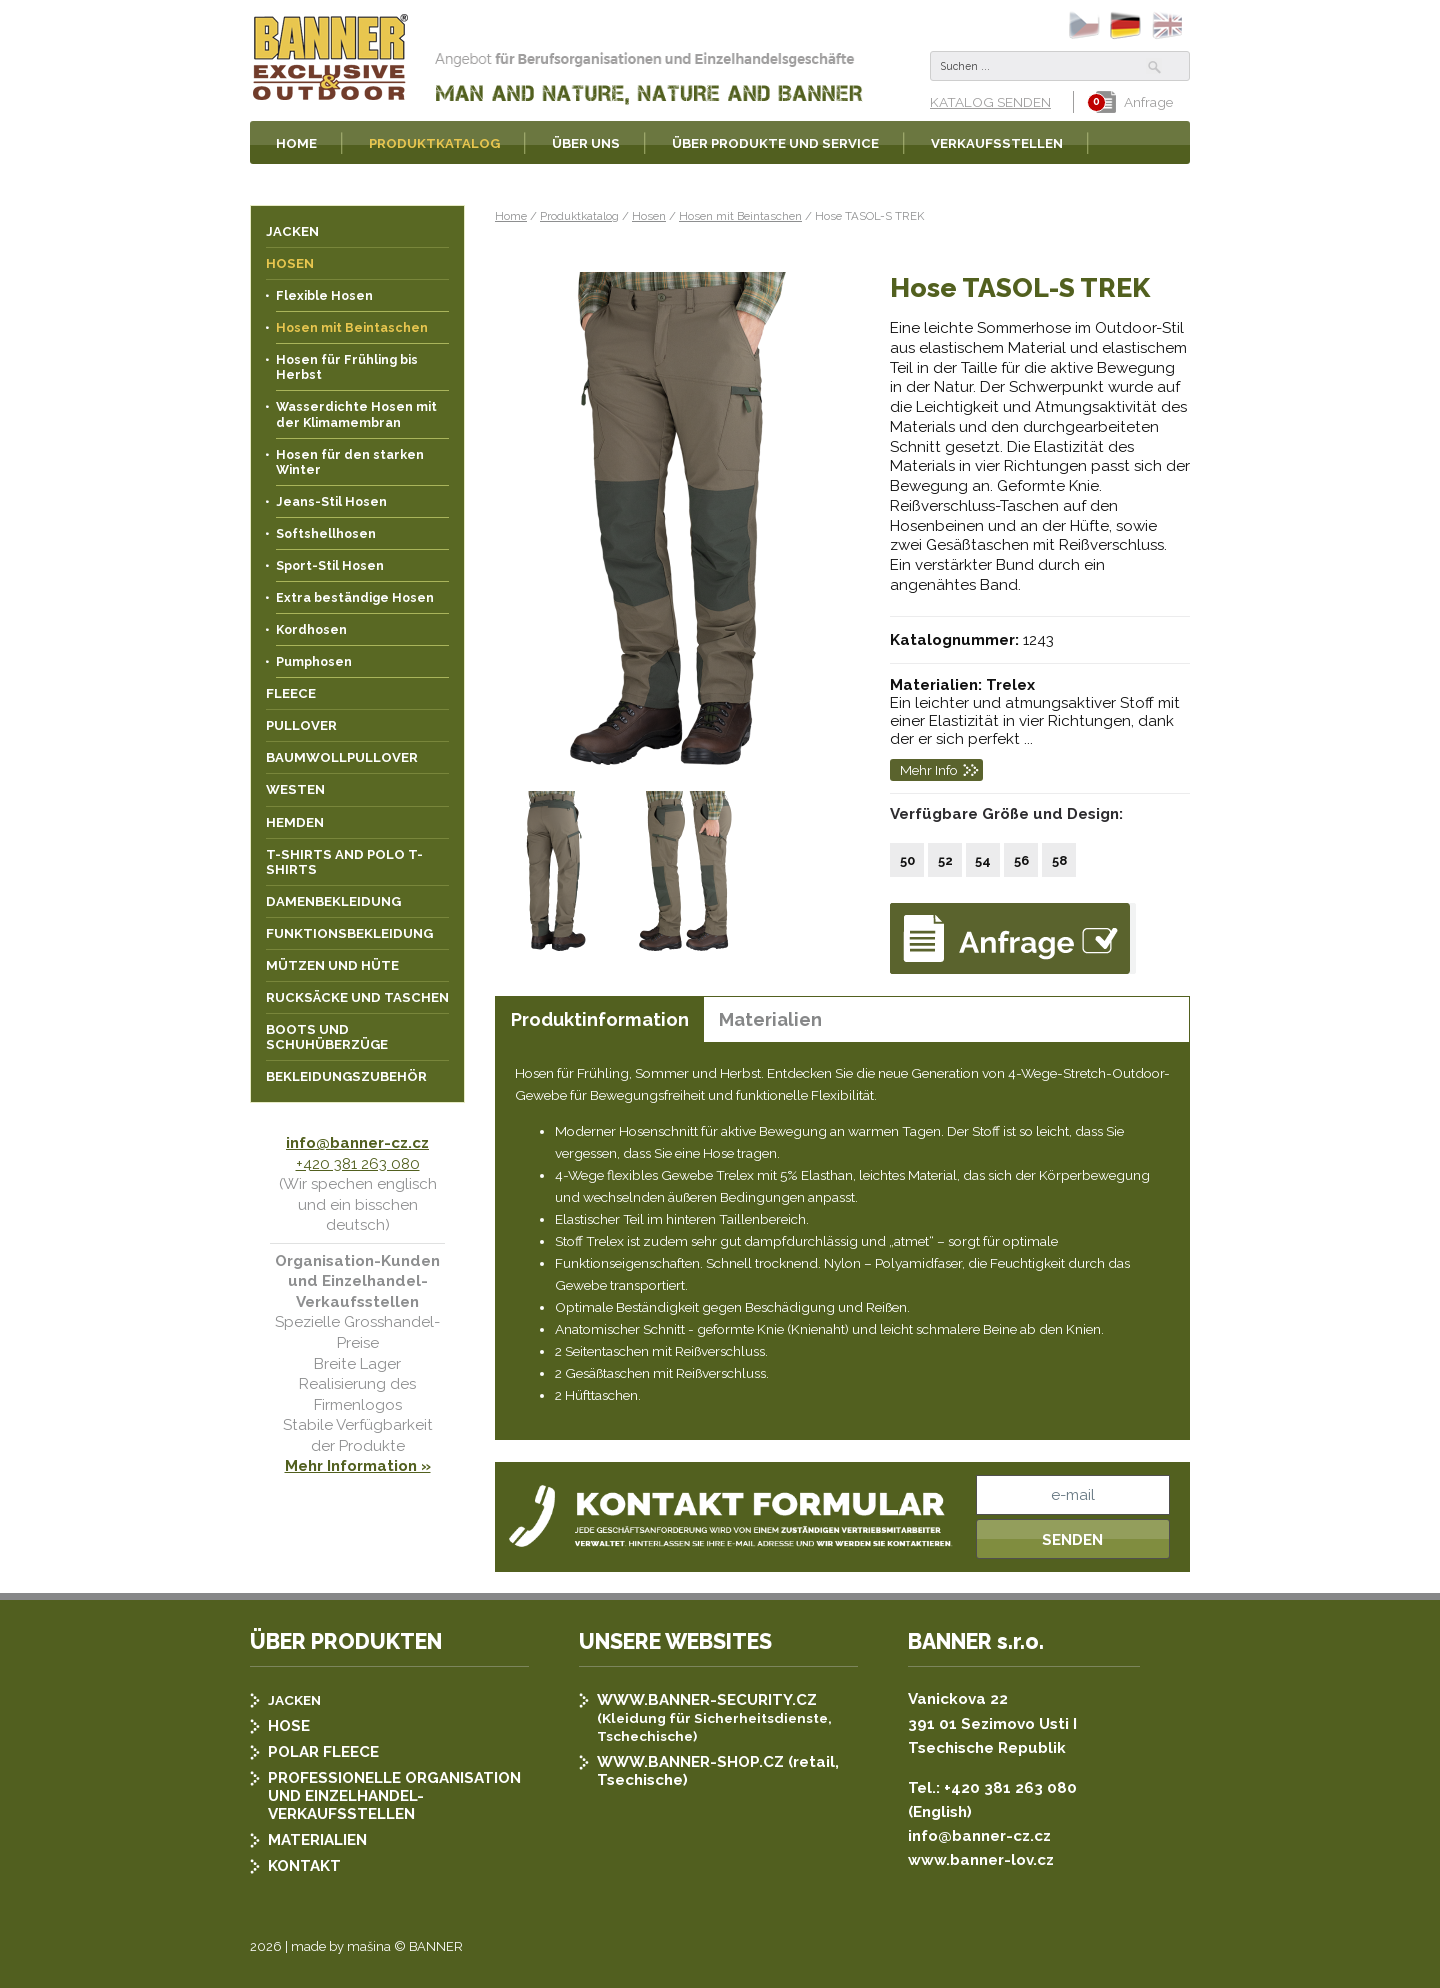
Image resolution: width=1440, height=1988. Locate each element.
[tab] (599, 1019)
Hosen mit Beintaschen (740, 216)
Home (511, 216)
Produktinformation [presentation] (600, 1019)
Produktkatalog (579, 216)
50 (907, 860)
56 (1021, 860)
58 (1059, 860)
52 (945, 860)
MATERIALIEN (317, 1840)
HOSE (289, 1726)
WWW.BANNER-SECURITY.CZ (707, 1700)
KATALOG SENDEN (990, 102)
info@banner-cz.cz (357, 1143)
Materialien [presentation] (770, 1019)
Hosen (649, 216)
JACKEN (294, 1700)
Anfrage (1134, 102)
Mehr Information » (358, 1466)
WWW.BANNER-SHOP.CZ (690, 1762)
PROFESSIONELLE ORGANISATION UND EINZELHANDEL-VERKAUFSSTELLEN (394, 1796)
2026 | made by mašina (320, 1946)
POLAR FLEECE (323, 1752)
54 (983, 860)
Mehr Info (929, 770)
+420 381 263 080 (358, 1164)
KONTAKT (304, 1866)
